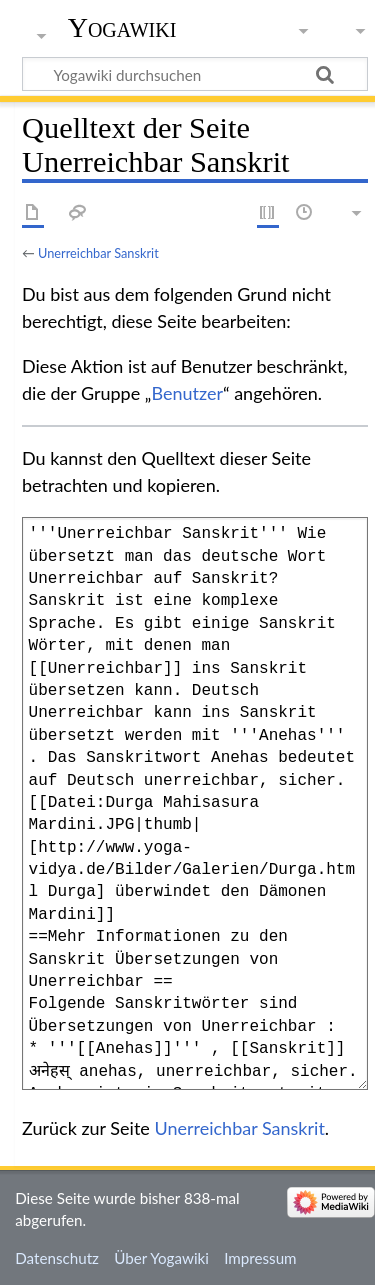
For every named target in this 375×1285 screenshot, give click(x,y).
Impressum (260, 1258)
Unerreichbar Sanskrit (98, 253)
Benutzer (187, 393)
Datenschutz (57, 1258)
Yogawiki (122, 27)
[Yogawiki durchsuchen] (195, 74)
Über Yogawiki (161, 1258)
